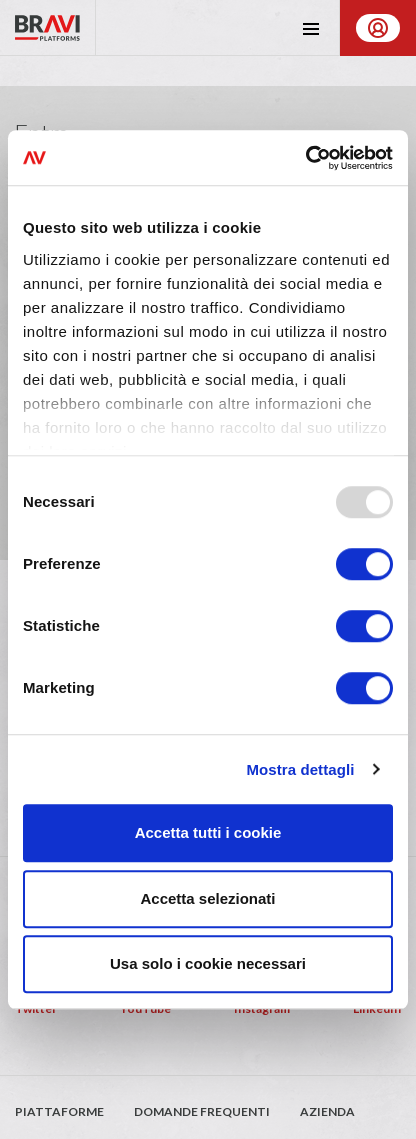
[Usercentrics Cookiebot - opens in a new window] (305, 158)
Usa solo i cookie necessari (208, 963)
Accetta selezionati (207, 898)
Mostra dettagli (300, 769)
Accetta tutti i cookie (208, 832)
